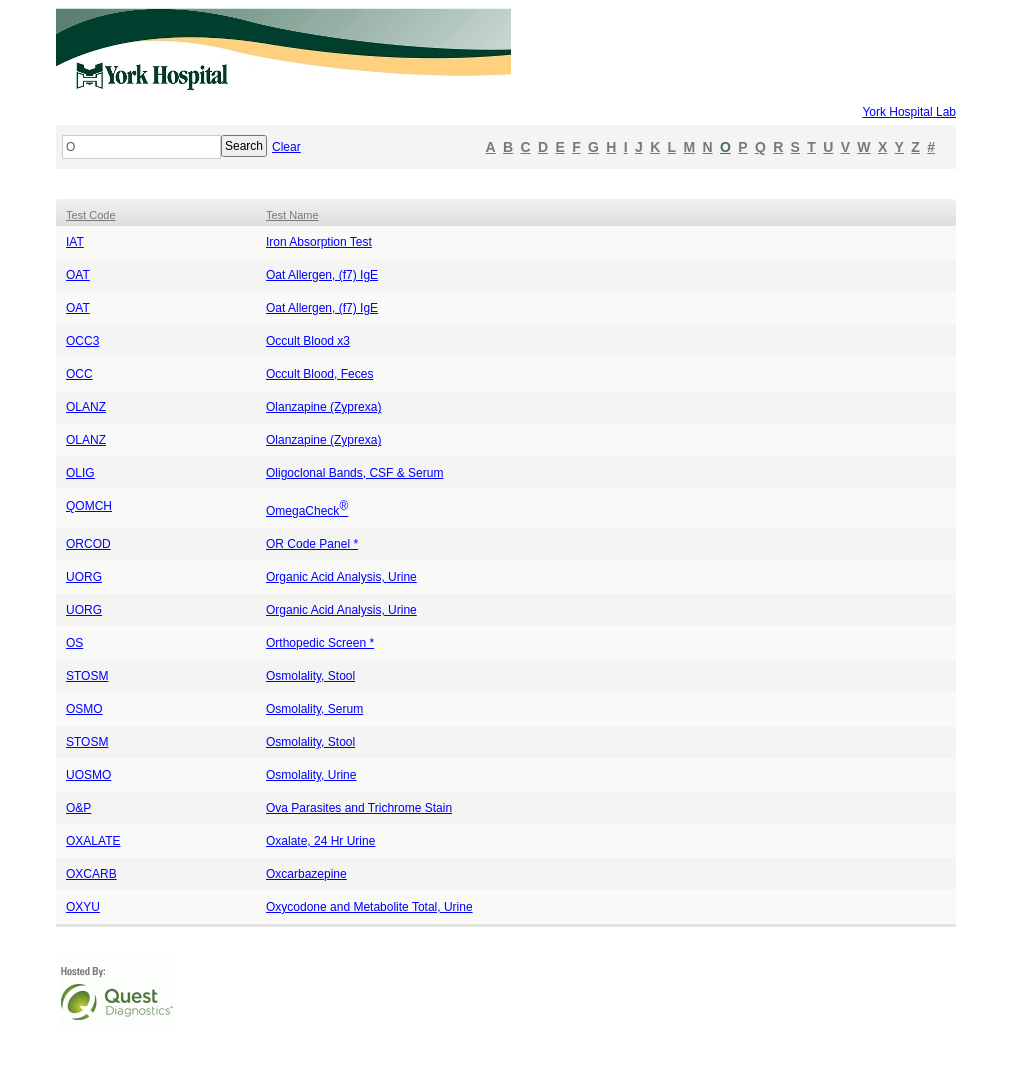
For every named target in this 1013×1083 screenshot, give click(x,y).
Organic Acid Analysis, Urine (341, 577)
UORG (84, 577)
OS (74, 643)
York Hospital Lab (909, 112)
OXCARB (91, 874)
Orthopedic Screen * (320, 643)
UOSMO (88, 775)
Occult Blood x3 (308, 341)
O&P (78, 808)
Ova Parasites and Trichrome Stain (359, 808)
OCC (79, 374)
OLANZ (86, 407)
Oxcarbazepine (306, 874)
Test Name (292, 215)
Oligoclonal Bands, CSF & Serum (354, 473)
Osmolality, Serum (314, 709)
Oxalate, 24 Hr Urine (320, 841)
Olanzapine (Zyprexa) (323, 407)
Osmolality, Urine (311, 775)
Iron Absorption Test (319, 242)
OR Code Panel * (312, 544)
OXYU (83, 907)
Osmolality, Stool (310, 676)
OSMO (84, 709)
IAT (75, 242)
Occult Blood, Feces (319, 374)
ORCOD (88, 544)
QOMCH (89, 506)
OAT (78, 275)
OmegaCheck (307, 511)
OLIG (80, 473)
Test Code (91, 215)
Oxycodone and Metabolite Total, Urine (369, 907)
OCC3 (82, 341)
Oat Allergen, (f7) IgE (322, 275)
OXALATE (93, 841)
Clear (286, 147)
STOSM (87, 676)
